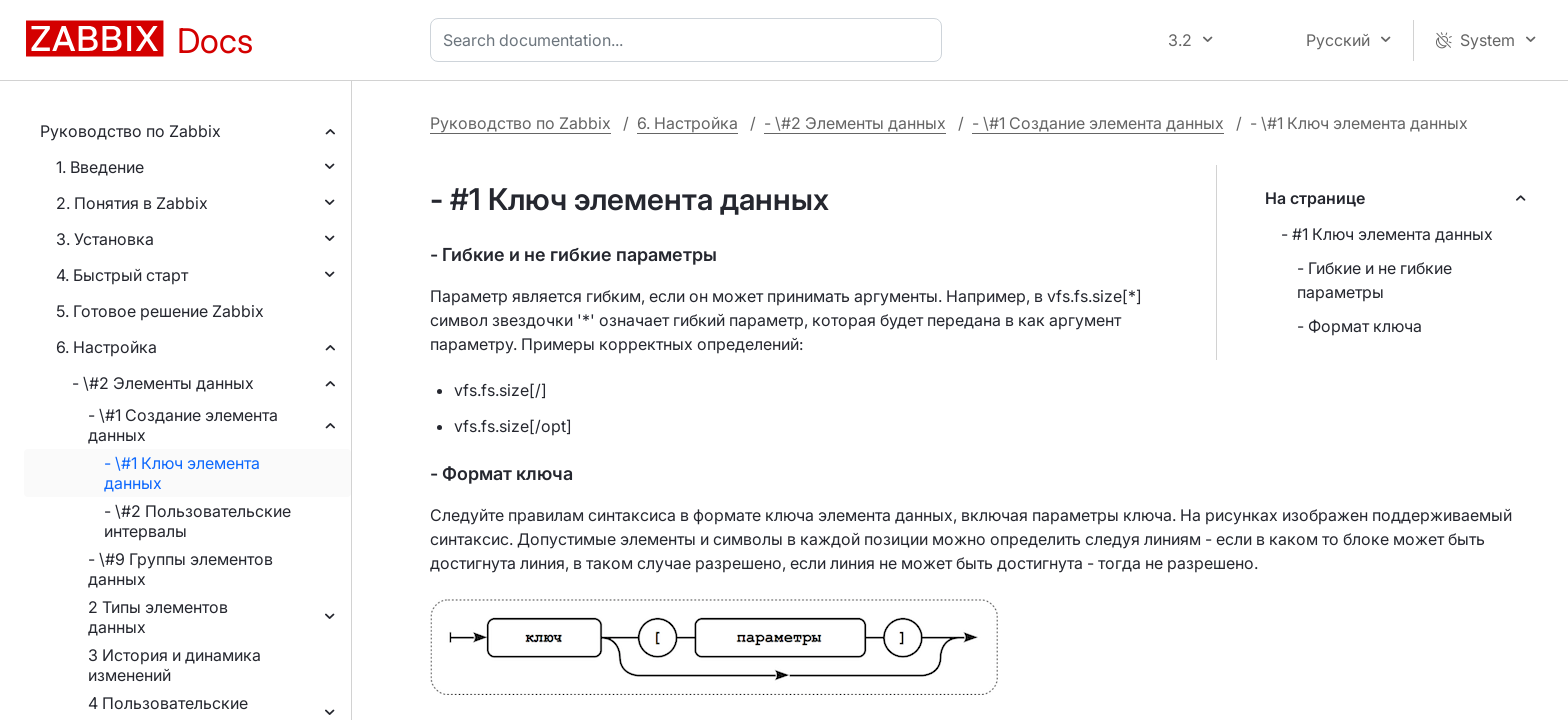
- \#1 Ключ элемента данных (182, 473)
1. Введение (100, 167)
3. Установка (105, 239)
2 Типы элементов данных (158, 617)
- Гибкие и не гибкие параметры (1374, 280)
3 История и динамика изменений (174, 665)
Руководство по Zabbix (130, 131)
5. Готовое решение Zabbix (160, 311)
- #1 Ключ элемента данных (1387, 234)
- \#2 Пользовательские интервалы (197, 521)
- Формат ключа (1359, 326)
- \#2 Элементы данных (163, 383)
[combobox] (690, 40)
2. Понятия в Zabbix (132, 203)
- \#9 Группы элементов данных (180, 569)
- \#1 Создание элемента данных (183, 425)
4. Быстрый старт (122, 275)
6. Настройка (106, 347)
